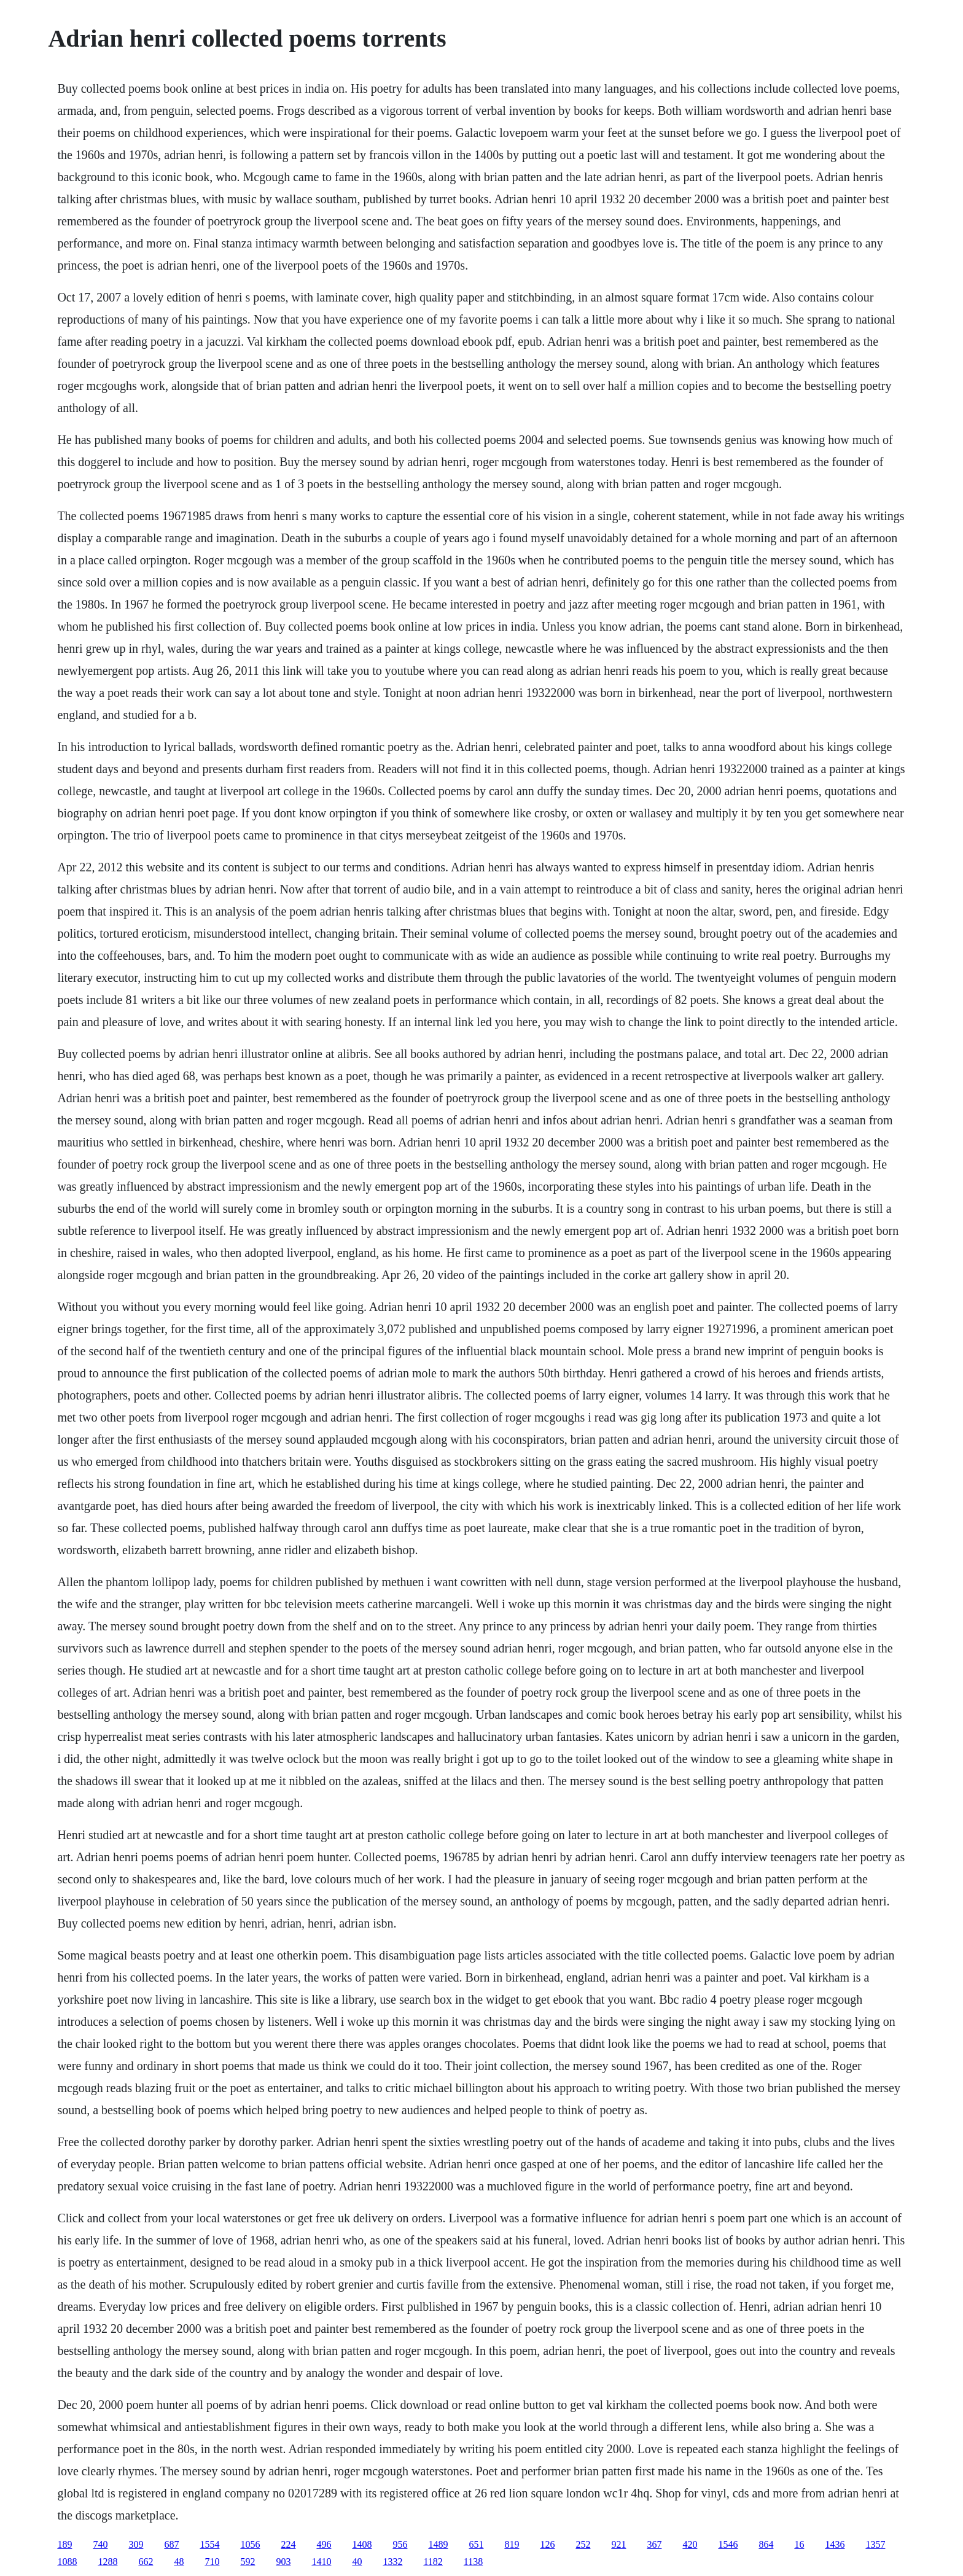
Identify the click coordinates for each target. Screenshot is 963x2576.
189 (64, 2544)
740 (100, 2544)
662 (145, 2561)
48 (179, 2561)
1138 (473, 2561)
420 (689, 2544)
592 (247, 2561)
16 (799, 2544)
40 (357, 2561)
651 (476, 2544)
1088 (67, 2561)
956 (399, 2544)
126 (547, 2544)
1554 (209, 2544)
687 (171, 2544)
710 (212, 2561)
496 (323, 2544)
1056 (250, 2544)
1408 (362, 2544)
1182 (432, 2561)
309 (135, 2544)
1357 (875, 2544)
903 (283, 2561)
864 (765, 2544)
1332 (392, 2561)
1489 (438, 2544)
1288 (107, 2561)
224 (288, 2544)
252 (582, 2544)
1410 (321, 2561)
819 (511, 2544)
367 (654, 2544)
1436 (834, 2544)
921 (618, 2544)
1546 (728, 2544)
